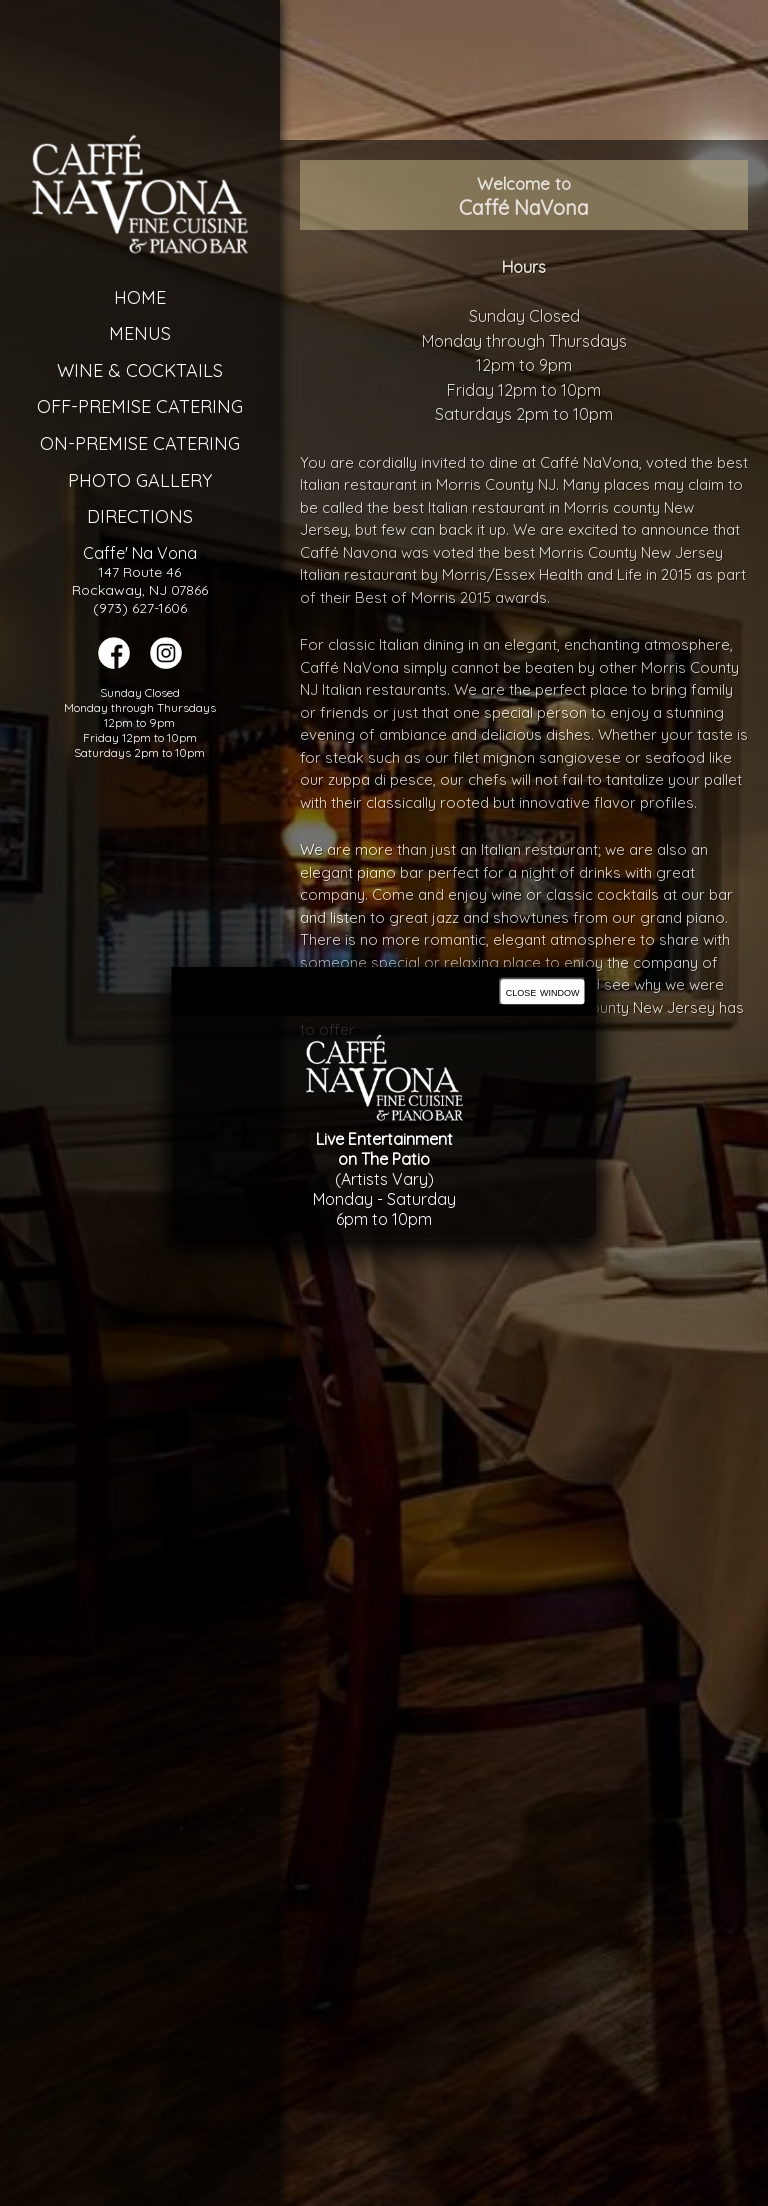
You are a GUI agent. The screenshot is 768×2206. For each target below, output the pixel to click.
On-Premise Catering (133, 443)
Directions (133, 516)
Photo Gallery (133, 480)
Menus (133, 333)
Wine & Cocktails (133, 370)
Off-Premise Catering (133, 406)
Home (133, 297)
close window (543, 991)
